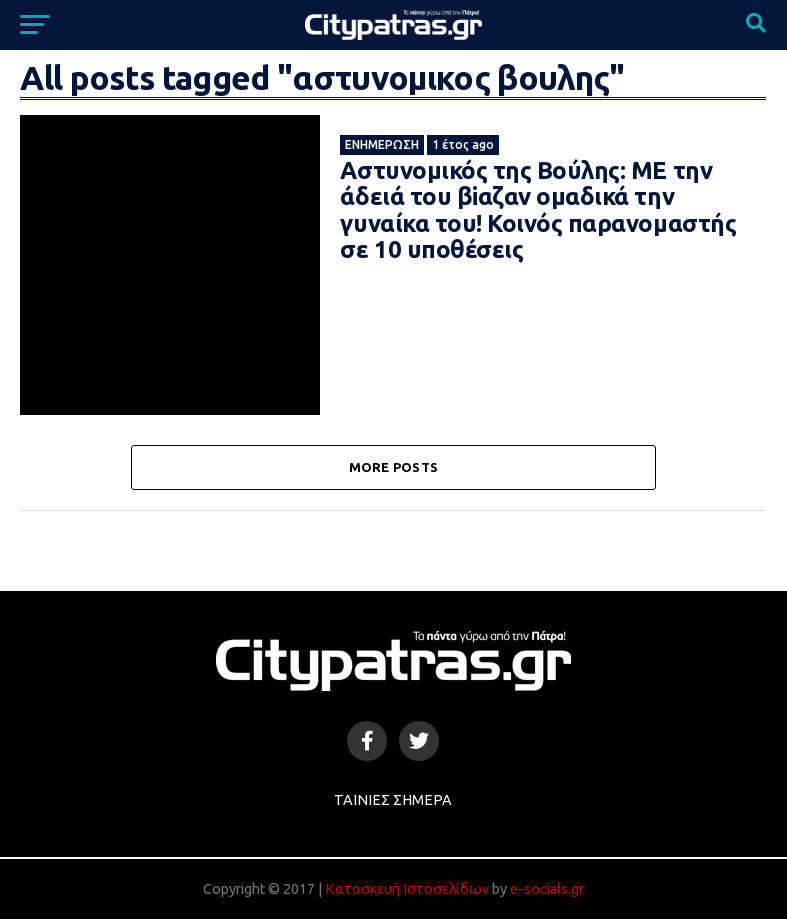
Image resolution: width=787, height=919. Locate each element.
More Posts (394, 467)
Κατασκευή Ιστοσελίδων (407, 889)
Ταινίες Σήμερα (393, 800)
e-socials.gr (547, 889)
